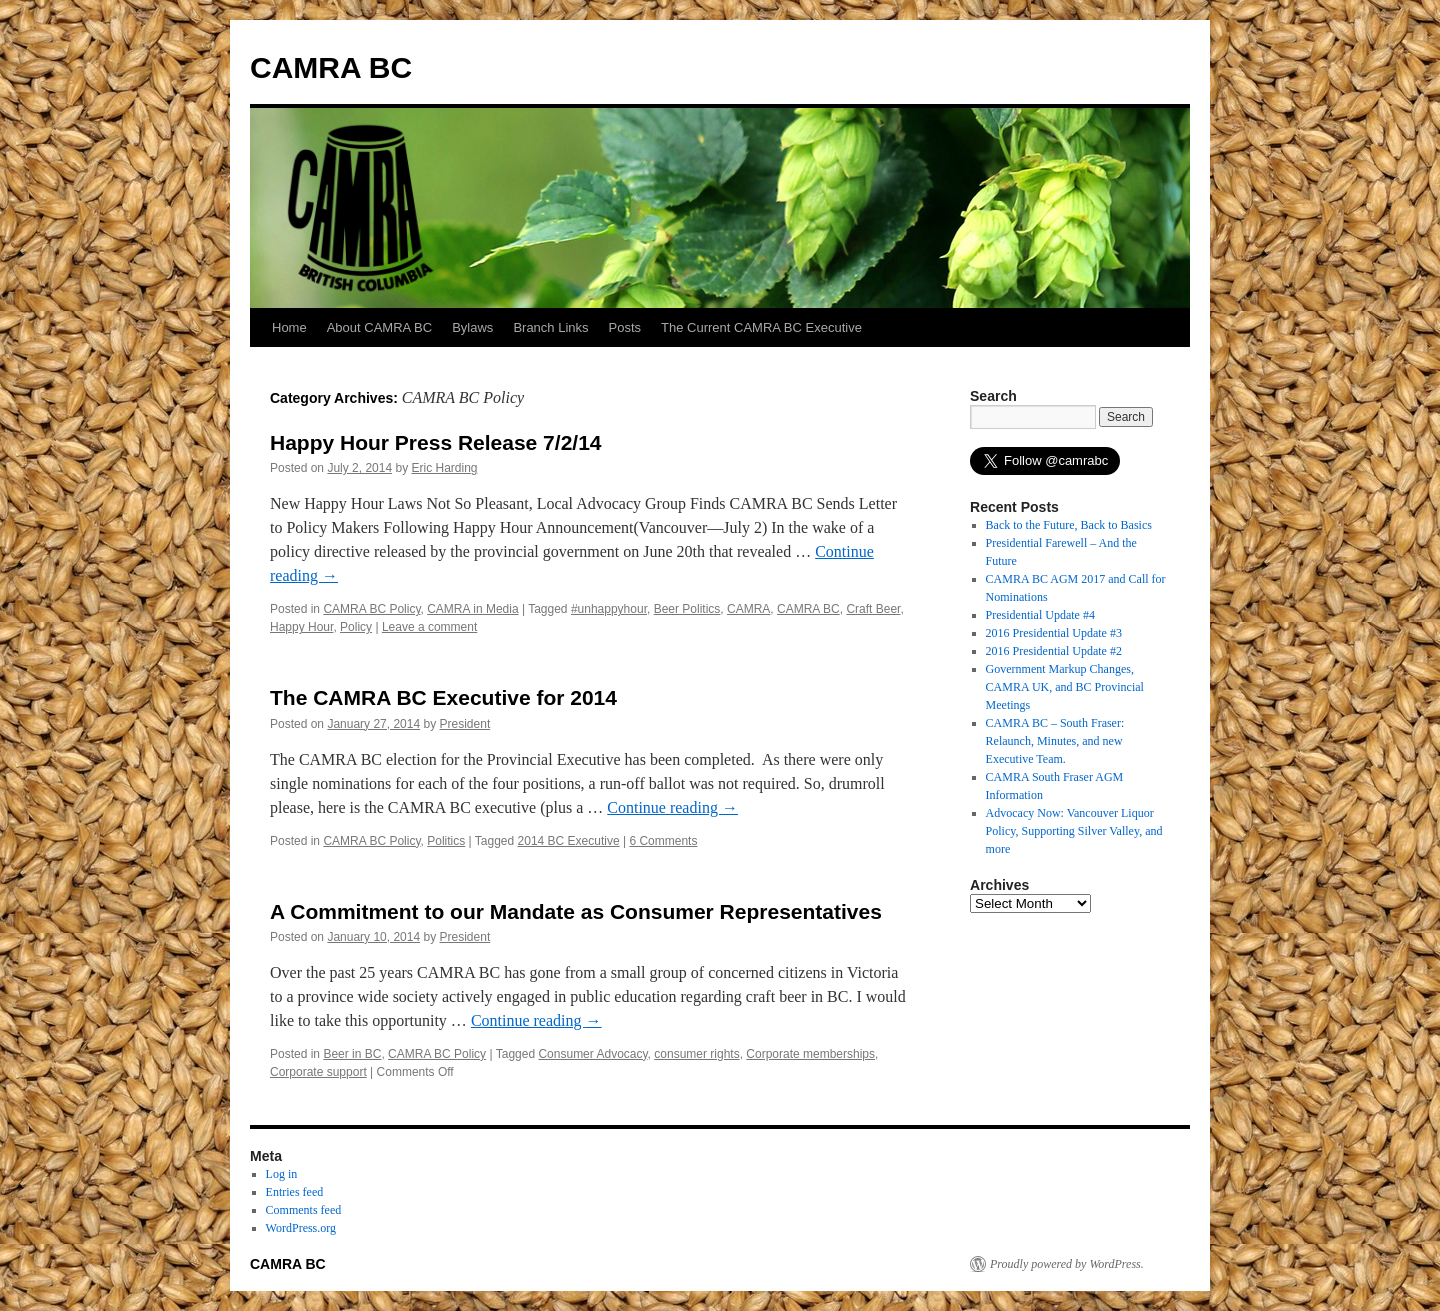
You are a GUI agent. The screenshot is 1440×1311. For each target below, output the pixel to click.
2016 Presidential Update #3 (1054, 633)
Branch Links (550, 327)
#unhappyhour (609, 609)
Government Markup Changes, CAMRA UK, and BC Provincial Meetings (1065, 687)
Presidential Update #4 (1040, 615)
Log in (282, 1174)
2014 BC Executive (569, 841)
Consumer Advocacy (592, 1054)
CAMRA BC (331, 67)
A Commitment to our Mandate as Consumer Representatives (576, 911)
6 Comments (663, 841)
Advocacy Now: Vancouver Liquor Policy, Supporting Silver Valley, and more (1074, 831)
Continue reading (672, 807)
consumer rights (696, 1054)
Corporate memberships (810, 1054)
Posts (625, 327)
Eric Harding (444, 468)
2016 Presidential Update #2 (1054, 651)
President (465, 724)
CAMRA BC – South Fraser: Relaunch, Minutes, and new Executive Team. (1055, 741)
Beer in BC (352, 1054)
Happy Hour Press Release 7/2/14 (436, 442)
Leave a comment (429, 627)
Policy (356, 627)
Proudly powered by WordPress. (1067, 1264)
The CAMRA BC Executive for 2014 (443, 697)
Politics (446, 841)
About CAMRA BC (380, 327)
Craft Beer (873, 609)
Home (289, 327)
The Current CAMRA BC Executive (761, 327)
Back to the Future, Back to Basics (1069, 525)
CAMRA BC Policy (371, 609)
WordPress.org (301, 1228)
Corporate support (318, 1072)
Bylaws (472, 327)
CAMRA (748, 609)
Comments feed (304, 1210)
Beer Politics (687, 609)
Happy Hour (301, 627)
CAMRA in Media (472, 609)
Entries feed (295, 1192)
